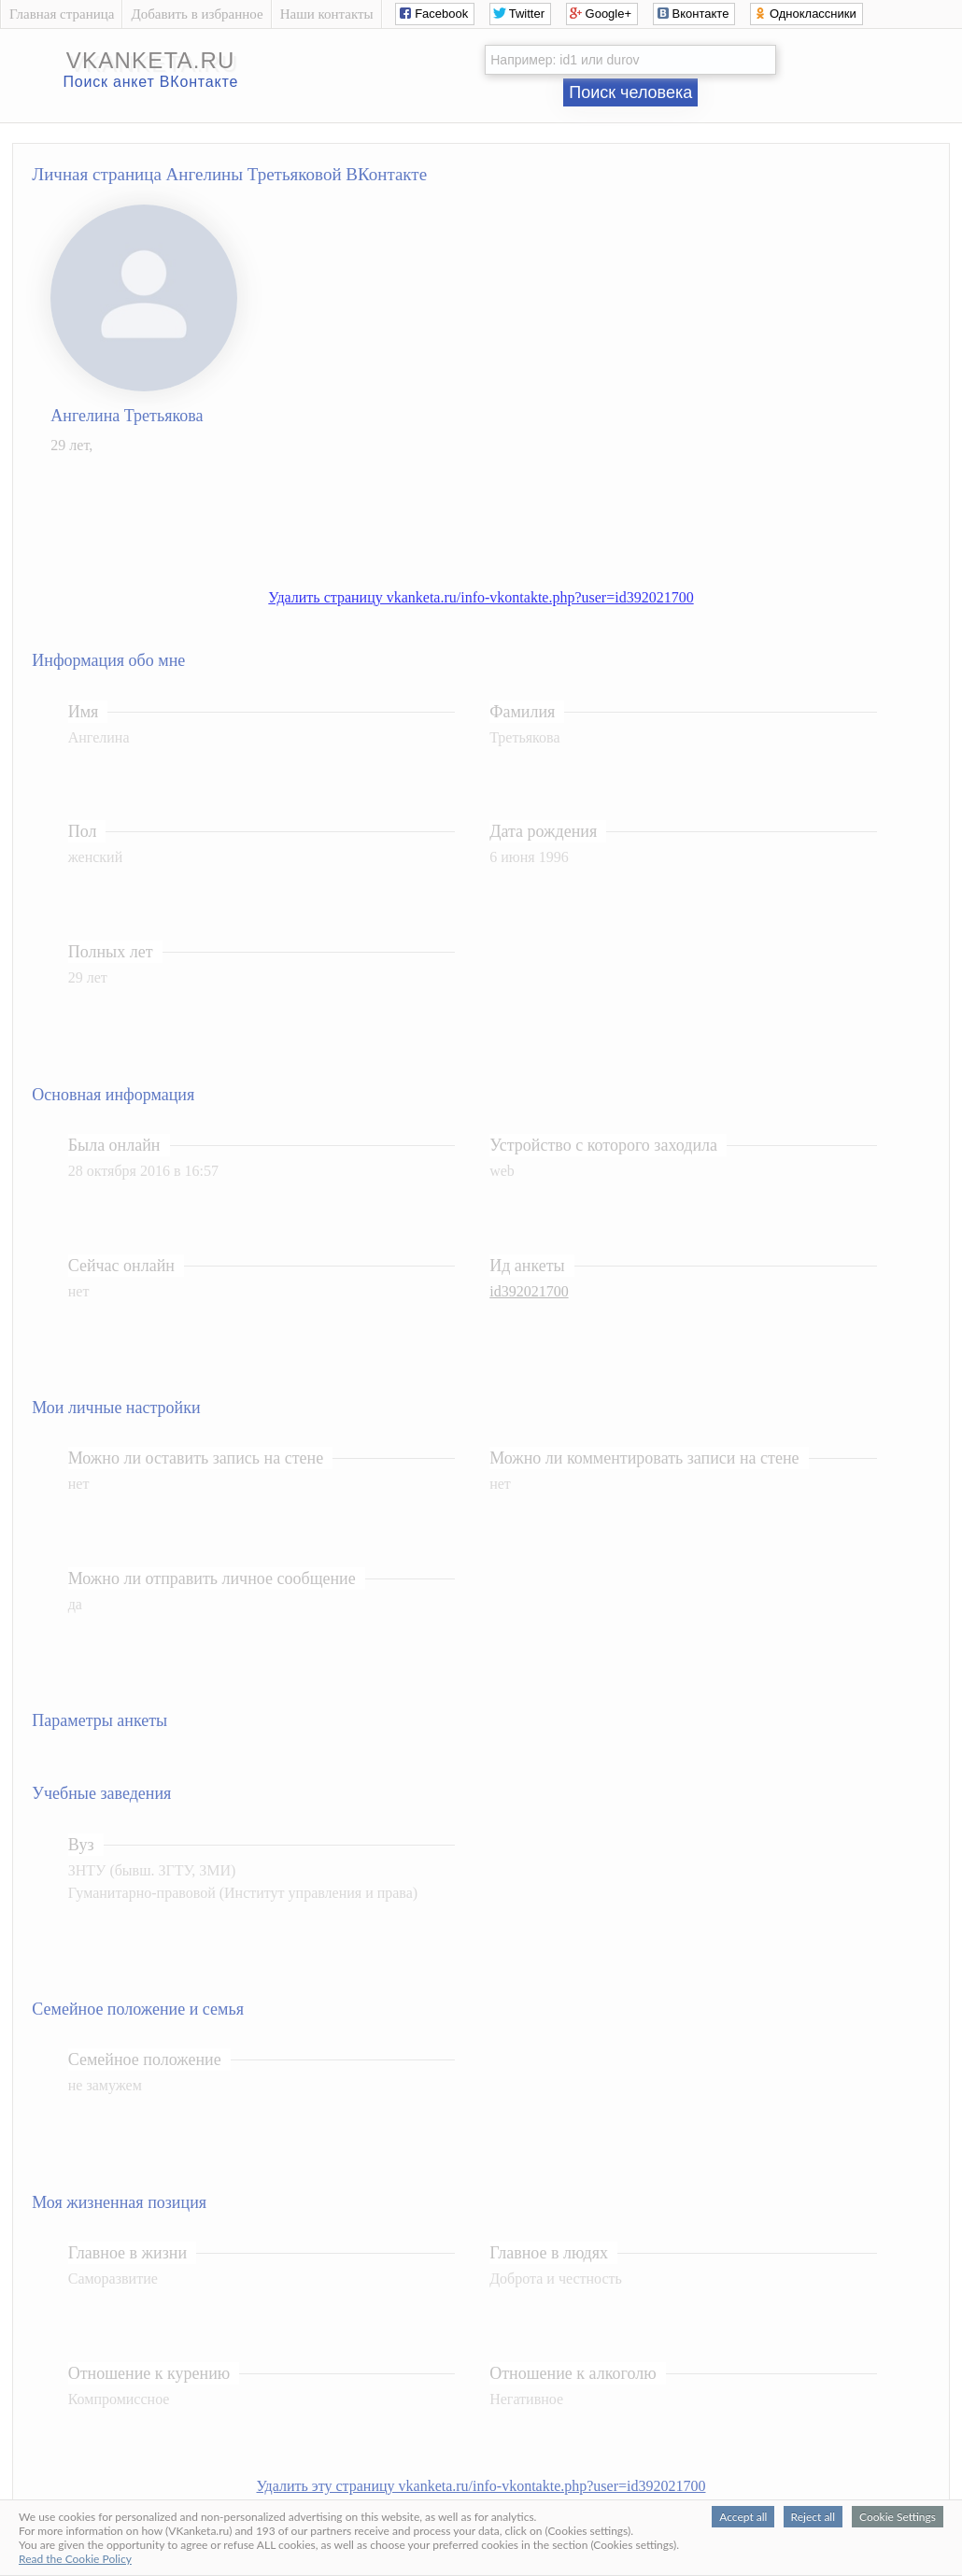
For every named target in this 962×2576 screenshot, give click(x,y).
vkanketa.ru (150, 60)
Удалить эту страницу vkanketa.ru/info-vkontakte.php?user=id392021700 (481, 2486)
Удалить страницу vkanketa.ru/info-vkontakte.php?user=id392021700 (480, 597)
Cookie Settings (897, 2517)
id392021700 (528, 1291)
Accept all (743, 2517)
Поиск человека (630, 92)
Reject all (813, 2517)
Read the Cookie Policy (75, 2559)
